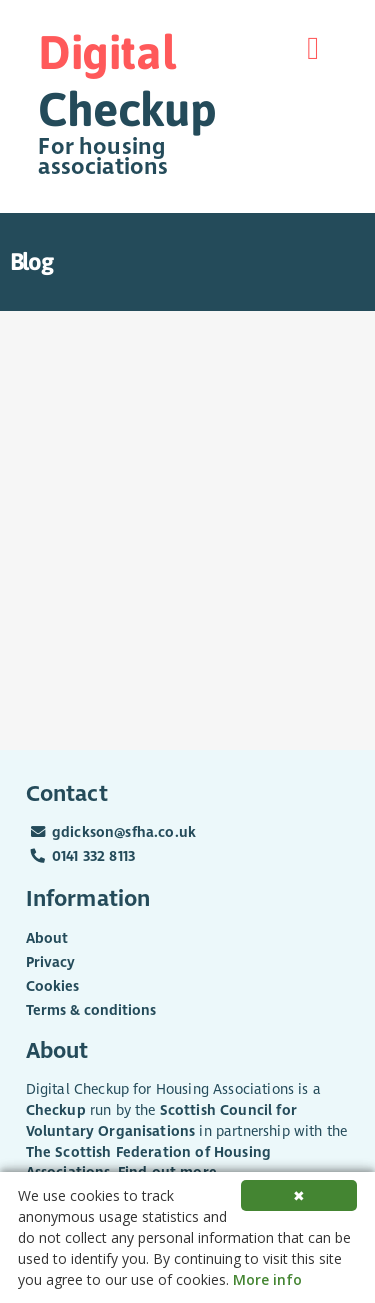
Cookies (52, 986)
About (47, 938)
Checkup (56, 1110)
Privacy (50, 962)
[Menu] (313, 48)
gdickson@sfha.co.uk (124, 832)
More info (267, 1279)
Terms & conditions (91, 1010)
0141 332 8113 (93, 856)
